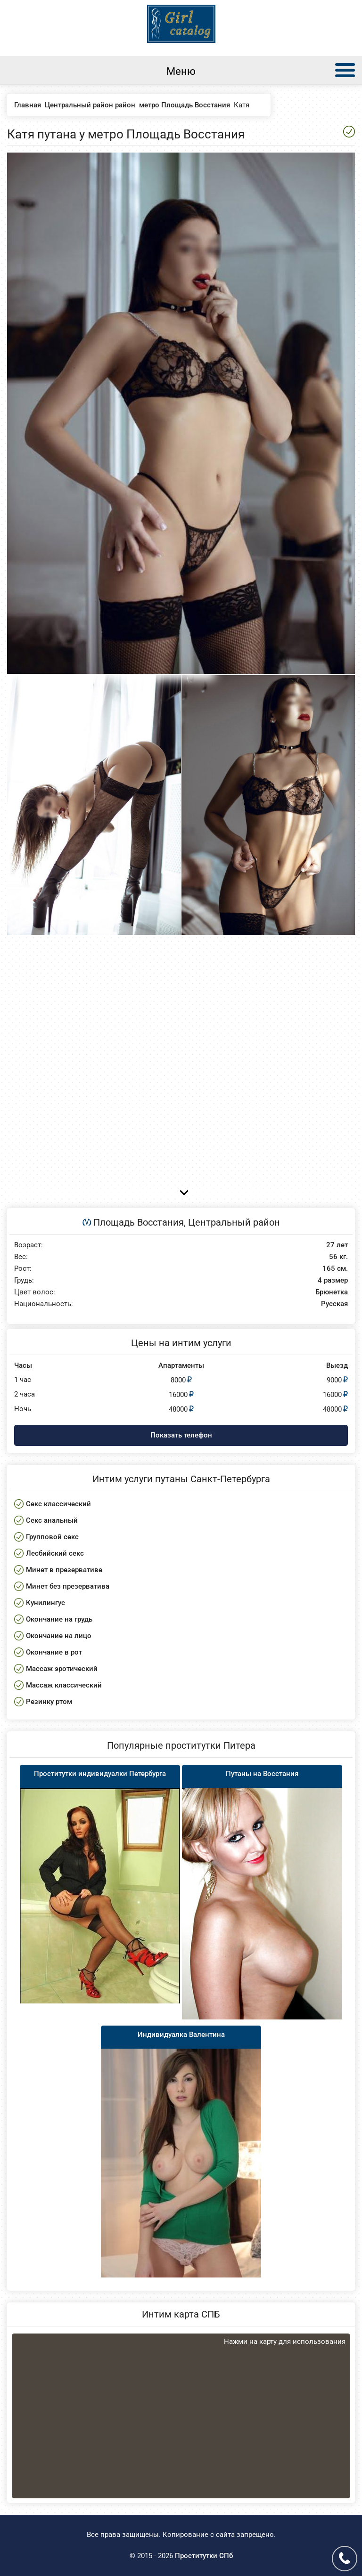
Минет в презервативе (64, 1570)
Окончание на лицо (58, 1635)
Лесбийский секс (55, 1553)
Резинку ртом (49, 1701)
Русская (334, 1304)
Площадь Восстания (138, 1222)
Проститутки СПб (204, 2556)
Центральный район (234, 1222)
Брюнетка (331, 1292)
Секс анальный (52, 1520)
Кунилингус (45, 1603)
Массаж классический (64, 1685)
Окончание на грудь (59, 1619)
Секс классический (58, 1504)
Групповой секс (52, 1537)
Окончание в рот (54, 1652)
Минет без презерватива (67, 1586)
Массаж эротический (62, 1668)
